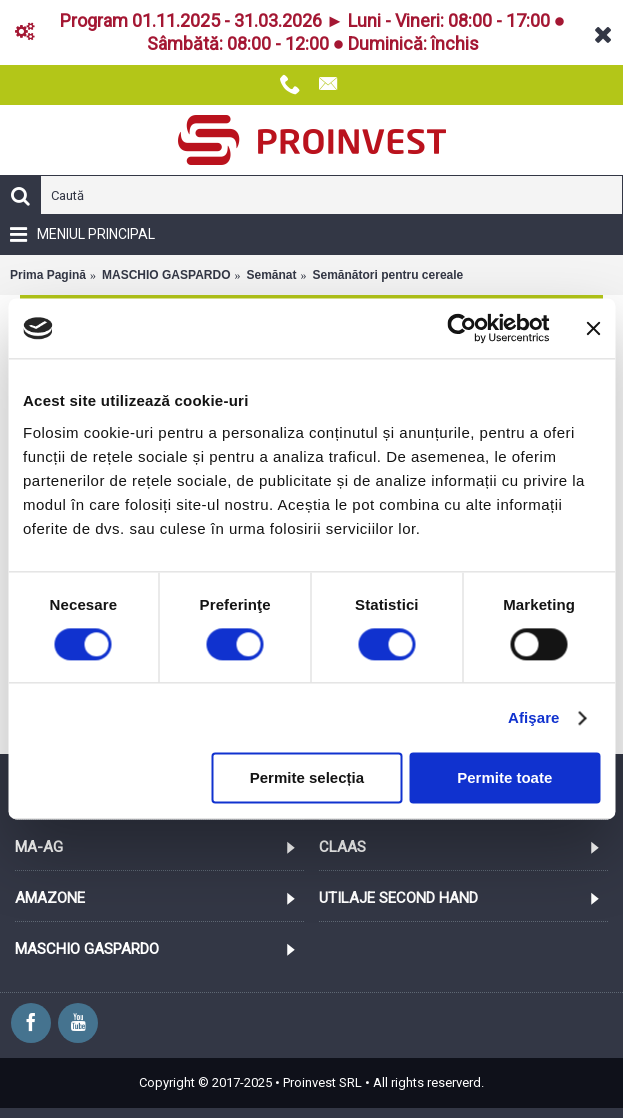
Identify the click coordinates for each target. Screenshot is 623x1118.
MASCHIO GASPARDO (166, 275)
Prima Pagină (48, 275)
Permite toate (504, 778)
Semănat (271, 275)
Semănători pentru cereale (388, 275)
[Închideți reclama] (593, 328)
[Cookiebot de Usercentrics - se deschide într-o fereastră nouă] (461, 328)
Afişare (534, 717)
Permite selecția (307, 778)
